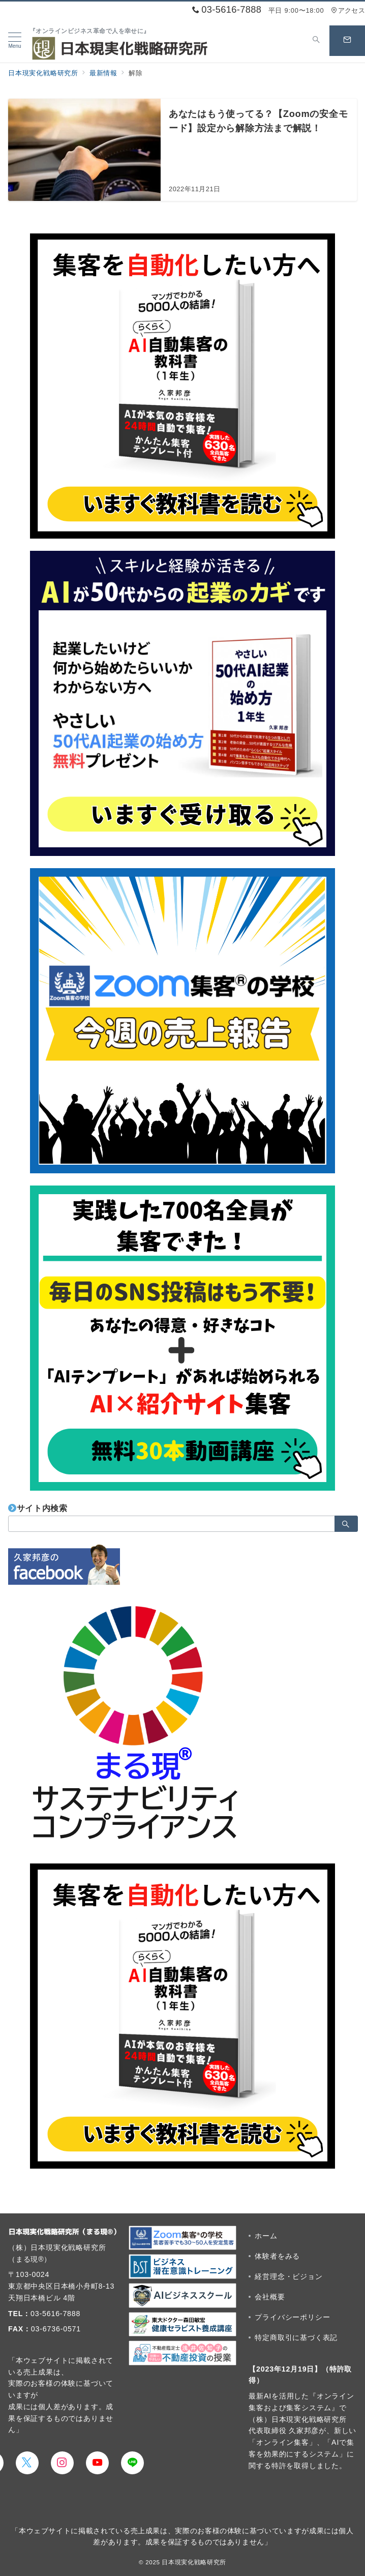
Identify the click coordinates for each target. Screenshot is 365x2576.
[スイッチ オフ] (316, 40)
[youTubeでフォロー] (97, 2462)
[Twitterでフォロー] (27, 2462)
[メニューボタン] (14, 41)
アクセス (348, 10)
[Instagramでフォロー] (62, 2462)
